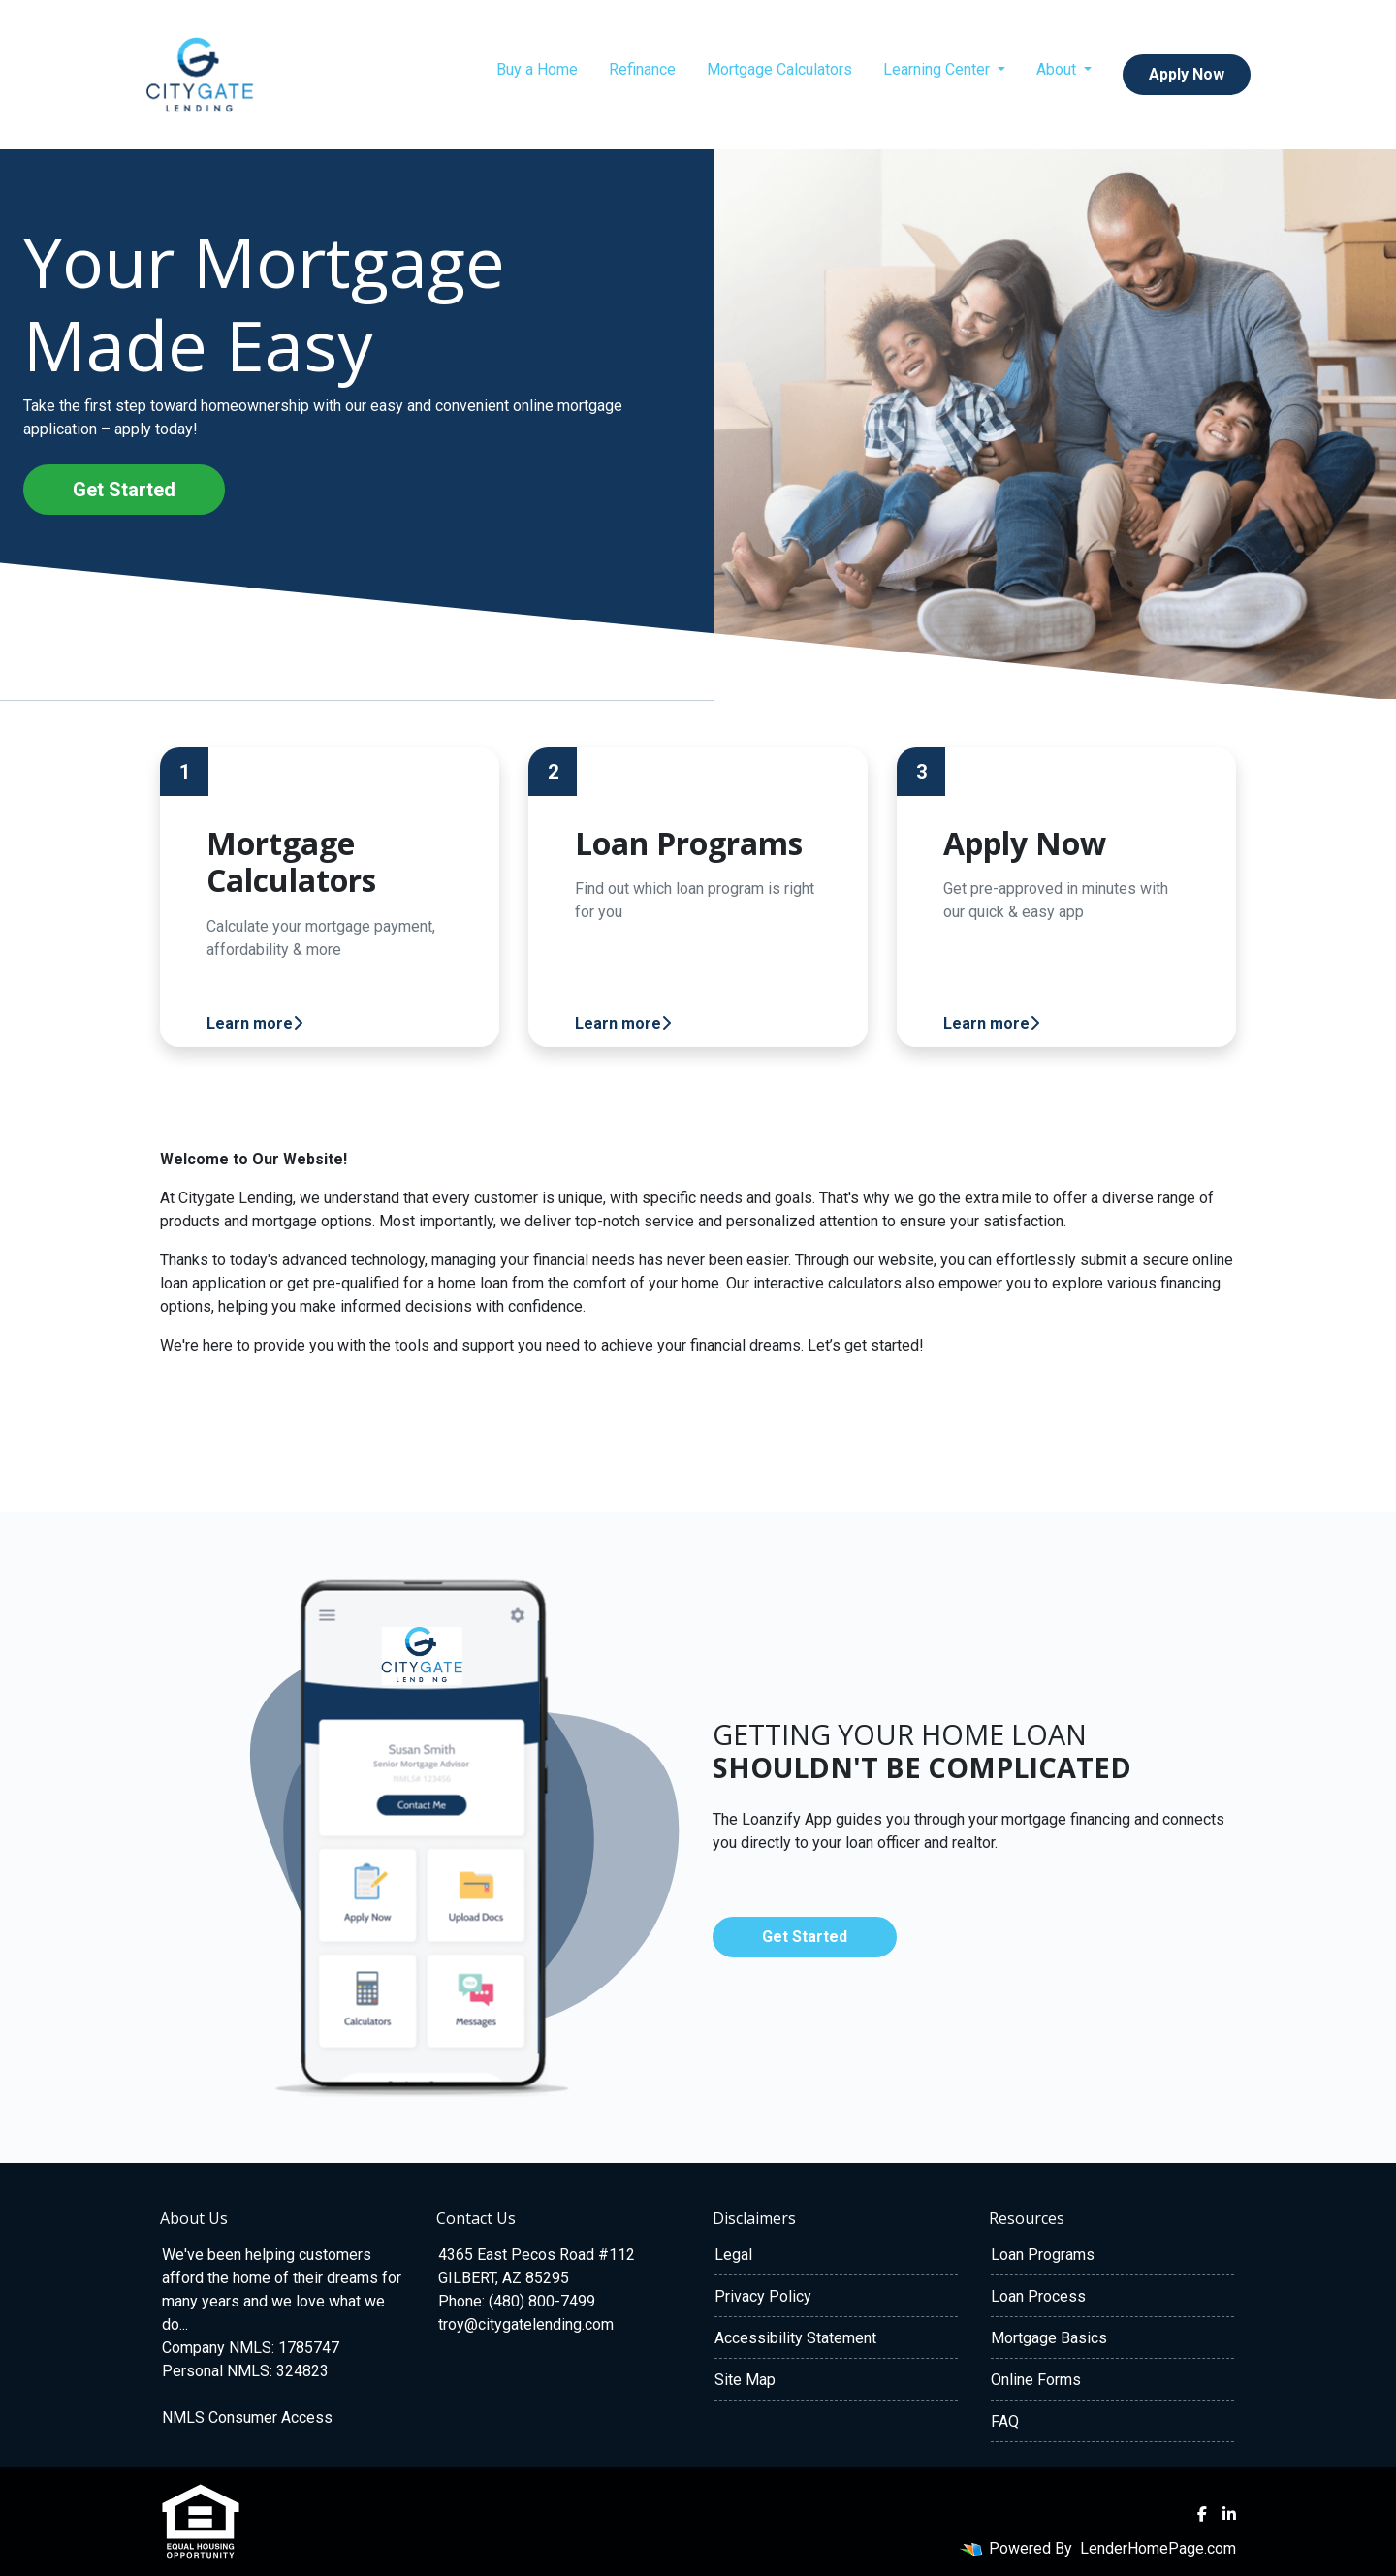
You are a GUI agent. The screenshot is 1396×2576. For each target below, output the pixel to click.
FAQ (1005, 2421)
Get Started (124, 489)
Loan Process (1038, 2296)
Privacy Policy (762, 2296)
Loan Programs (1043, 2254)
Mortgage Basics (1049, 2338)
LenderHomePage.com (1158, 2548)
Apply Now (1186, 74)
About (1058, 69)
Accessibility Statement (795, 2338)
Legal (733, 2254)
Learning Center (938, 69)
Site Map (745, 2379)
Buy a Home (537, 69)
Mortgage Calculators (779, 69)
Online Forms (1036, 2379)
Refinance (642, 69)
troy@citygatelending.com (526, 2324)
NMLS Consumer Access (247, 2417)
